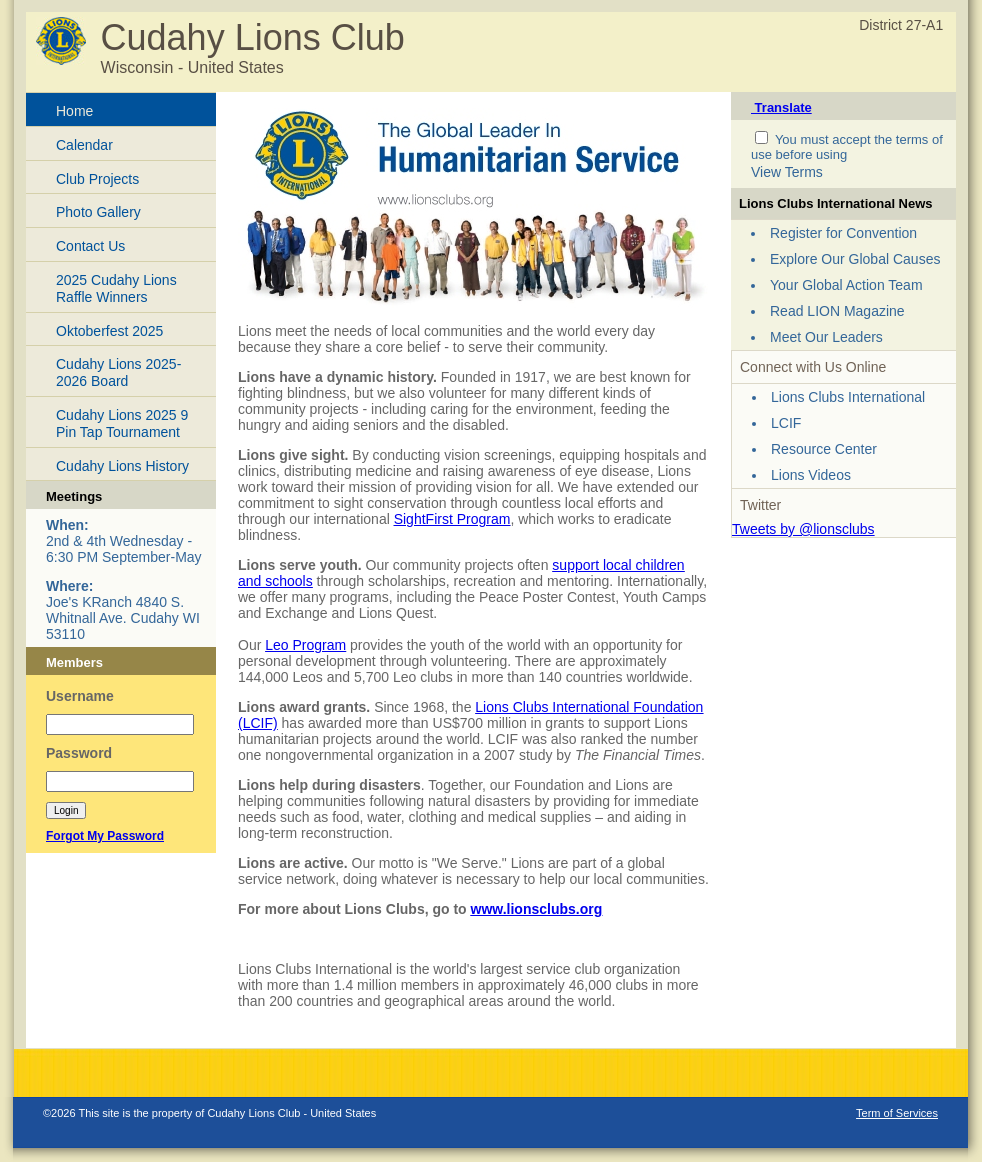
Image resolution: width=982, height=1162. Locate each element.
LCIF (786, 423)
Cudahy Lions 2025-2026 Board (118, 372)
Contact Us (90, 246)
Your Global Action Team (846, 285)
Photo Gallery (98, 212)
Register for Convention (843, 233)
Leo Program (305, 645)
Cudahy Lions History (122, 466)
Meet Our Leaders (826, 337)
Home (74, 111)
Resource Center (824, 449)
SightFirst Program (452, 519)
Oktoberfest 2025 (109, 331)
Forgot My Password (105, 836)
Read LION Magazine (837, 311)
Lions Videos (811, 475)
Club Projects (97, 179)
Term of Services (897, 1113)
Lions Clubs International (848, 397)
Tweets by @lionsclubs (803, 529)
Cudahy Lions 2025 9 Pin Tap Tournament (122, 423)
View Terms (787, 172)
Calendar (84, 145)
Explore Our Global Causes (855, 259)
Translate (781, 107)
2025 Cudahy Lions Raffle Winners (116, 288)
